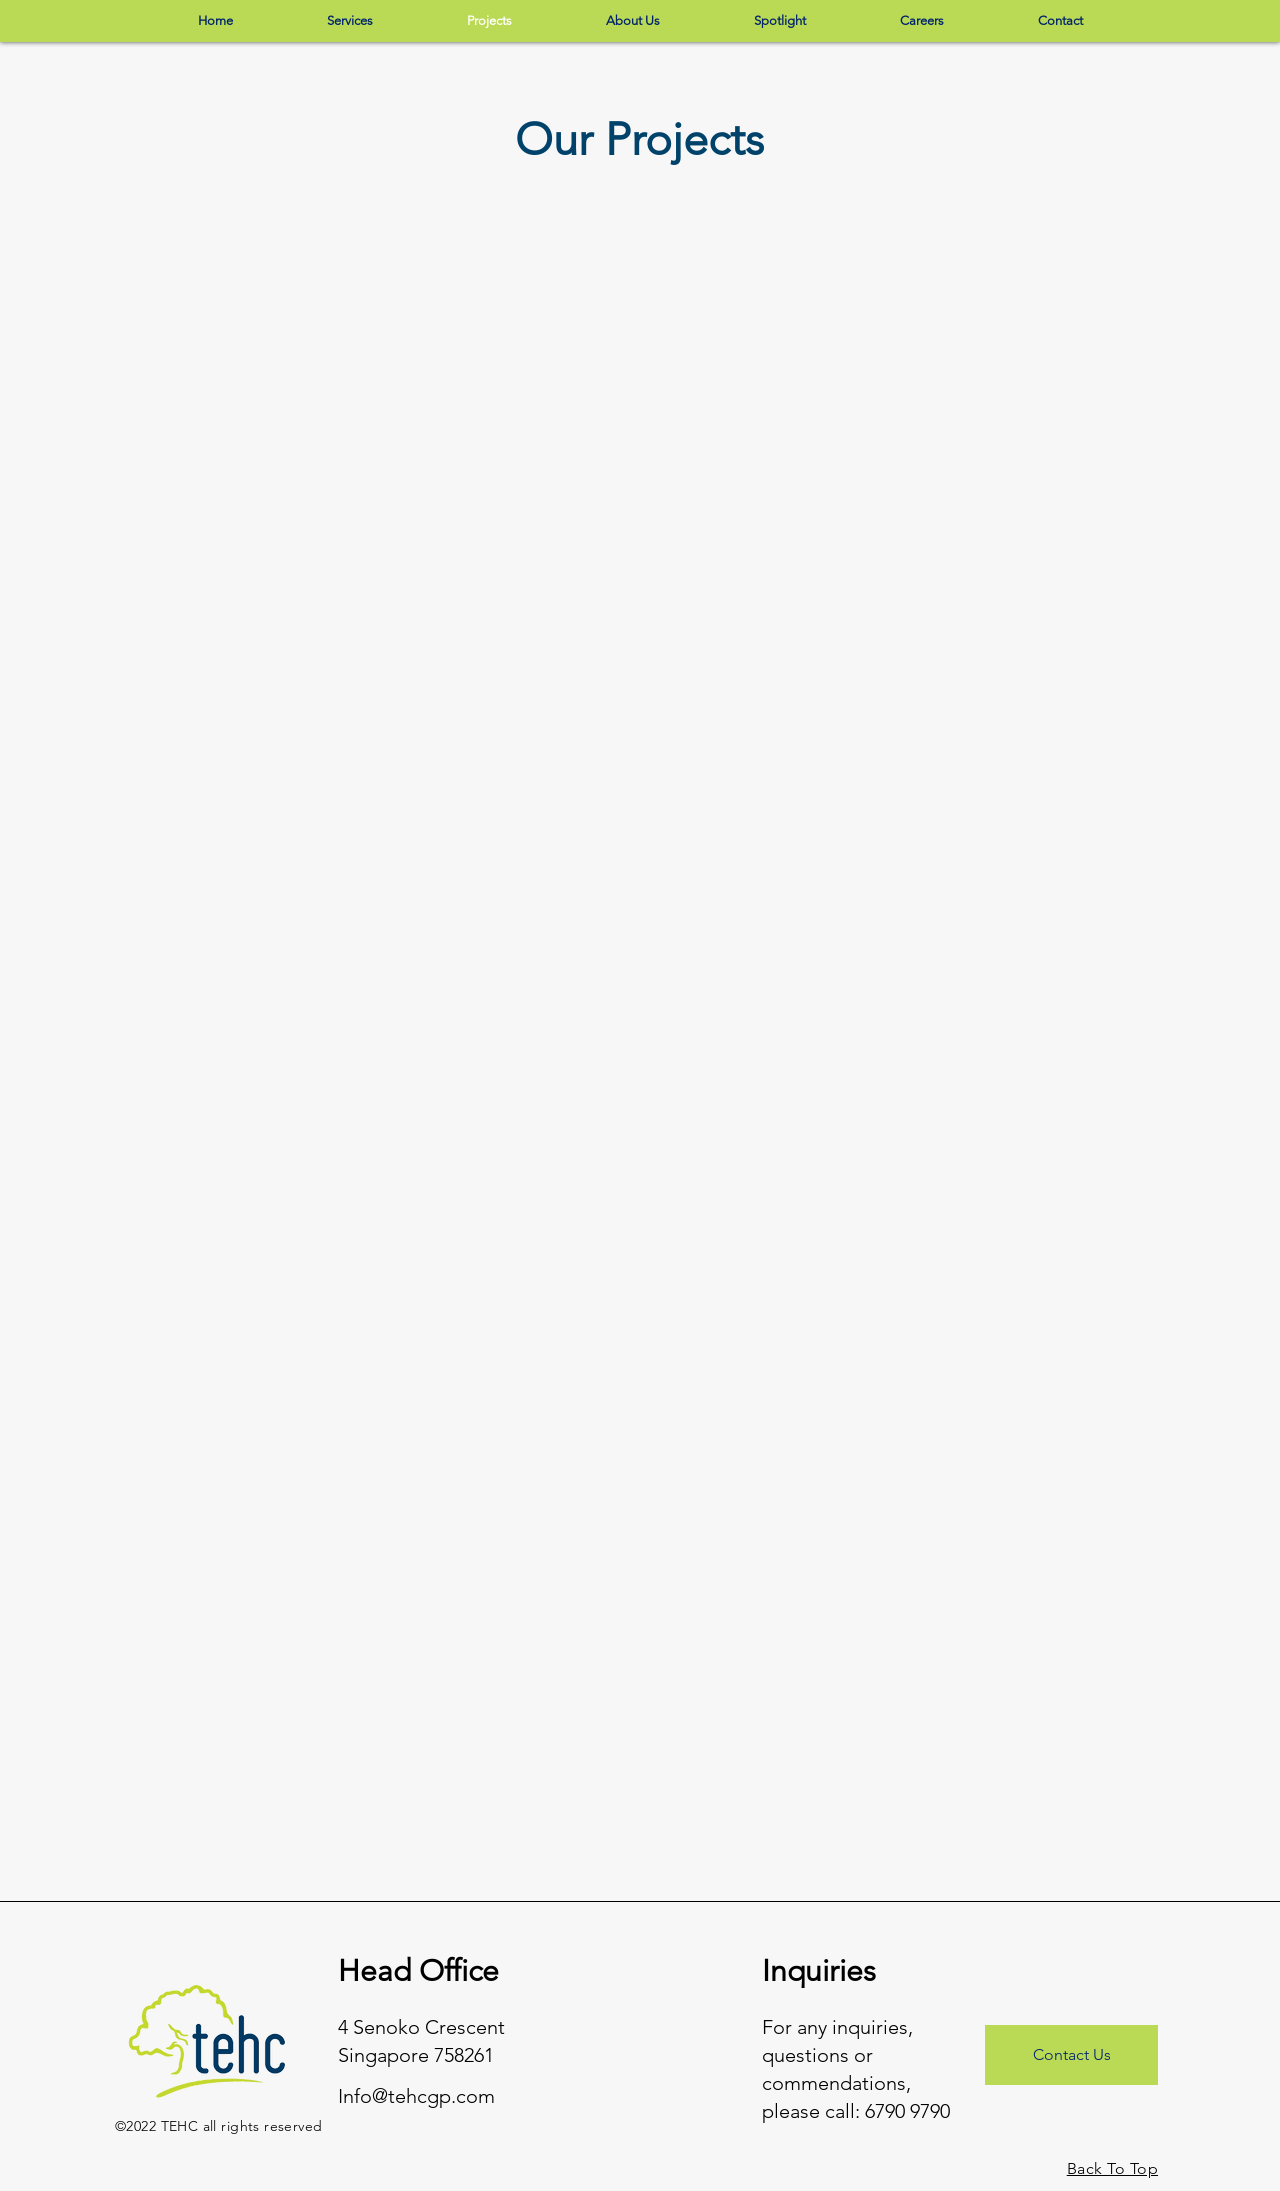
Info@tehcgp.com (416, 2096)
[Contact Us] (1071, 2055)
